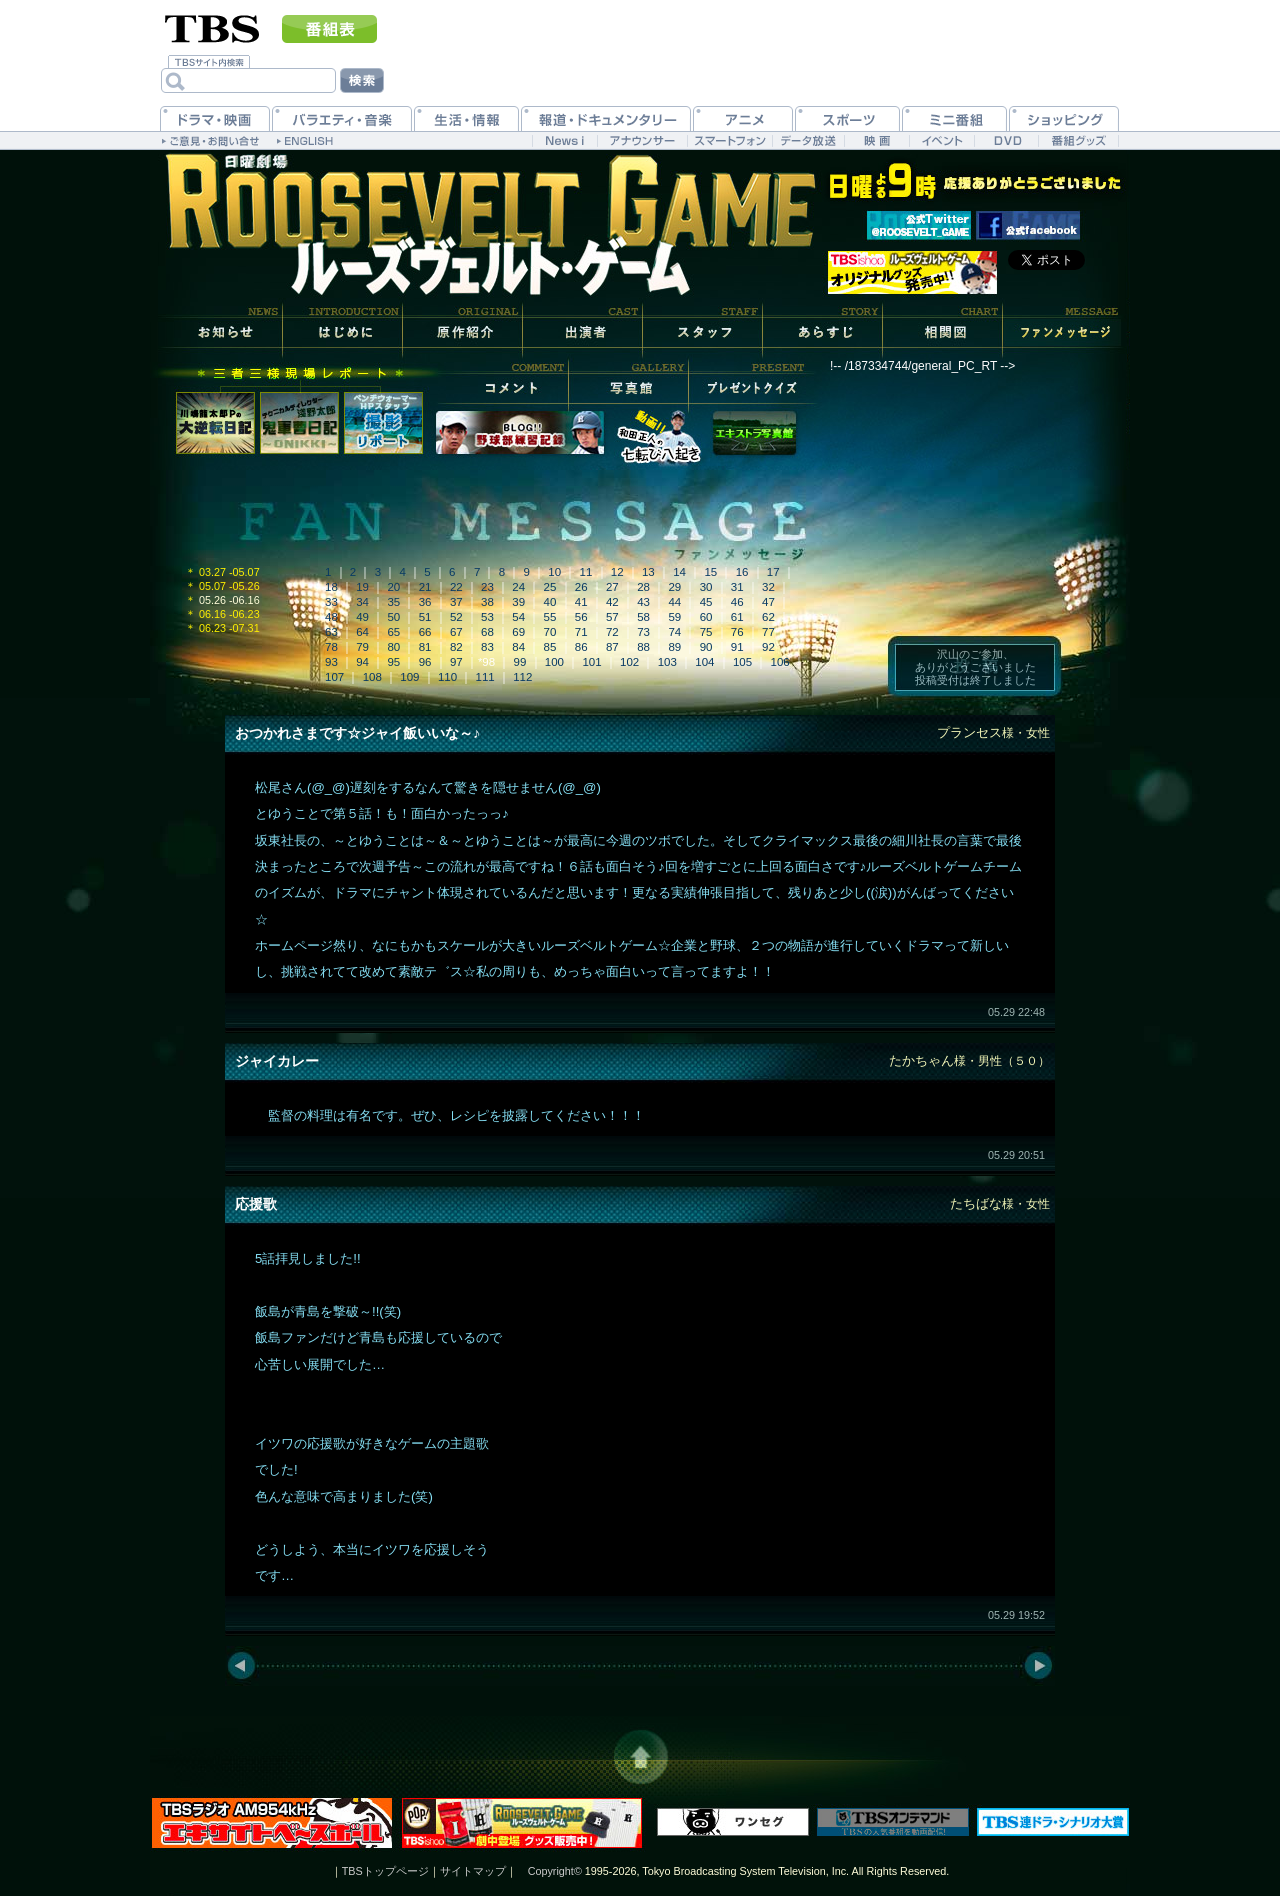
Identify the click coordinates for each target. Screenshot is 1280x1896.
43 (643, 602)
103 (667, 662)
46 (737, 602)
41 (581, 602)
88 (643, 647)
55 (550, 617)
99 (520, 662)
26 (581, 587)
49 (362, 617)
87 (612, 647)
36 (425, 602)
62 (768, 617)
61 (737, 617)
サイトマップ (473, 1871)
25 (550, 587)
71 (581, 632)
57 (612, 617)
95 (393, 662)
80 (393, 647)
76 (737, 632)
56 (581, 617)
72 (612, 632)
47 (768, 602)
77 (768, 632)
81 (425, 647)
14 (679, 572)
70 (550, 632)
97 (456, 662)
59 (674, 617)
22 (456, 587)
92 (768, 647)
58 (643, 617)
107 (334, 677)
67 (456, 632)
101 (591, 662)
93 (331, 662)
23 (487, 587)
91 (737, 647)
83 (487, 647)
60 (706, 617)
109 (409, 677)
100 (554, 662)
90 (706, 647)
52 (456, 617)
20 (393, 587)
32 (768, 587)
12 (617, 572)
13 (648, 572)
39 (518, 602)
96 (425, 662)
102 (629, 662)
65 (393, 632)
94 (362, 662)
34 (362, 602)
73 (643, 632)
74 (674, 632)
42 (612, 602)
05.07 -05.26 (222, 586)
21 (425, 587)
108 (372, 677)
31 (737, 587)
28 (643, 587)
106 (780, 662)
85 (550, 647)
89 (674, 647)
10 (554, 572)
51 (425, 617)
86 (581, 647)
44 (674, 602)
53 (487, 617)
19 (362, 587)
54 (518, 617)
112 (522, 677)
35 (393, 602)
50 (393, 617)
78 (331, 647)
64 (362, 632)
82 (456, 647)
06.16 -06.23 (222, 614)
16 (742, 572)
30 (706, 587)
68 (487, 632)
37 (456, 602)
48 (331, 617)
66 (425, 632)
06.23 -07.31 (222, 628)
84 (518, 647)
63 (331, 632)
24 (518, 587)
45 (706, 602)
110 (447, 677)
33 (331, 602)
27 (612, 587)
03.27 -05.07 (222, 572)
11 (586, 572)
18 (331, 587)
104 (704, 662)
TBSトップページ (385, 1871)
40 (550, 602)
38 (487, 602)
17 (773, 572)
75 (706, 632)
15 (710, 572)
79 (362, 647)
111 (485, 677)
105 (742, 662)
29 (674, 587)
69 (518, 632)
